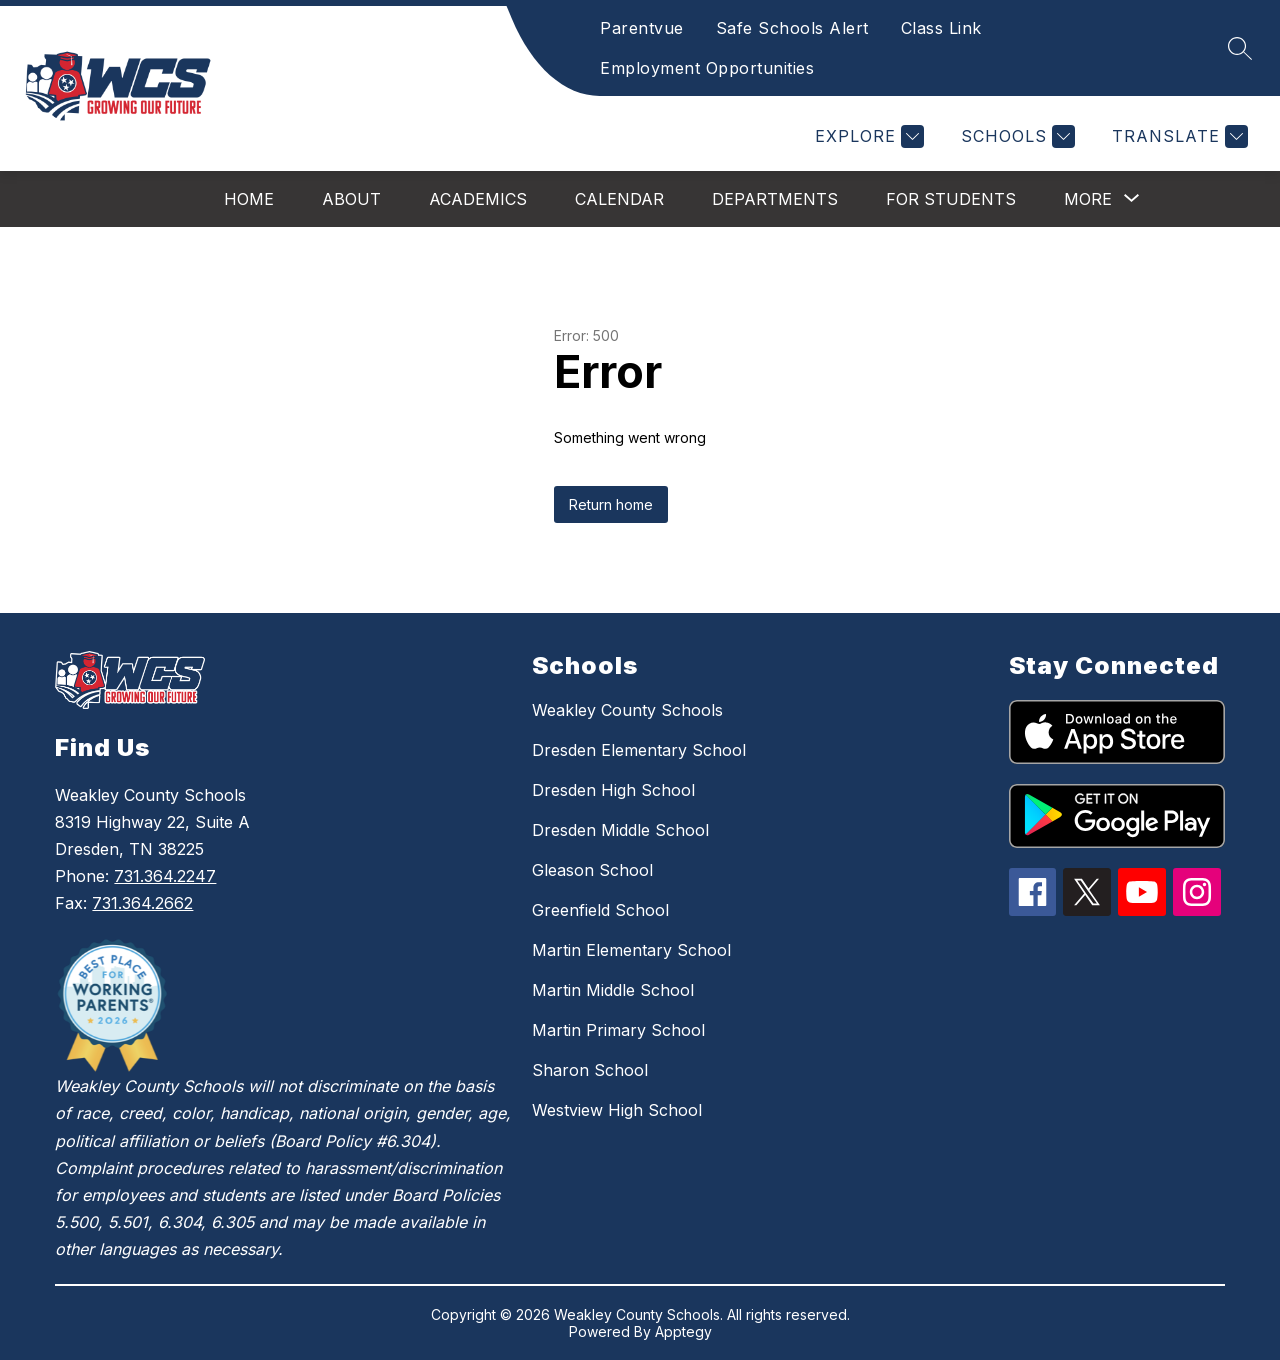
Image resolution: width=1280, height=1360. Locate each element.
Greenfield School (600, 910)
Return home (611, 504)
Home (249, 199)
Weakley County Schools (627, 710)
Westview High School (617, 1110)
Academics (478, 199)
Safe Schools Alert (792, 28)
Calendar (619, 199)
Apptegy (683, 1331)
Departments (775, 199)
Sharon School (590, 1070)
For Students (951, 199)
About (351, 199)
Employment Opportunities (707, 68)
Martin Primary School (618, 1030)
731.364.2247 (165, 876)
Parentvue (642, 28)
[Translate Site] (1177, 136)
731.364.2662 (142, 903)
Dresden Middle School (620, 830)
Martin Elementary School (631, 950)
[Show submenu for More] (1088, 199)
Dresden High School (613, 790)
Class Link (941, 28)
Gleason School (592, 870)
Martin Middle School (613, 990)
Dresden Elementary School (639, 750)
